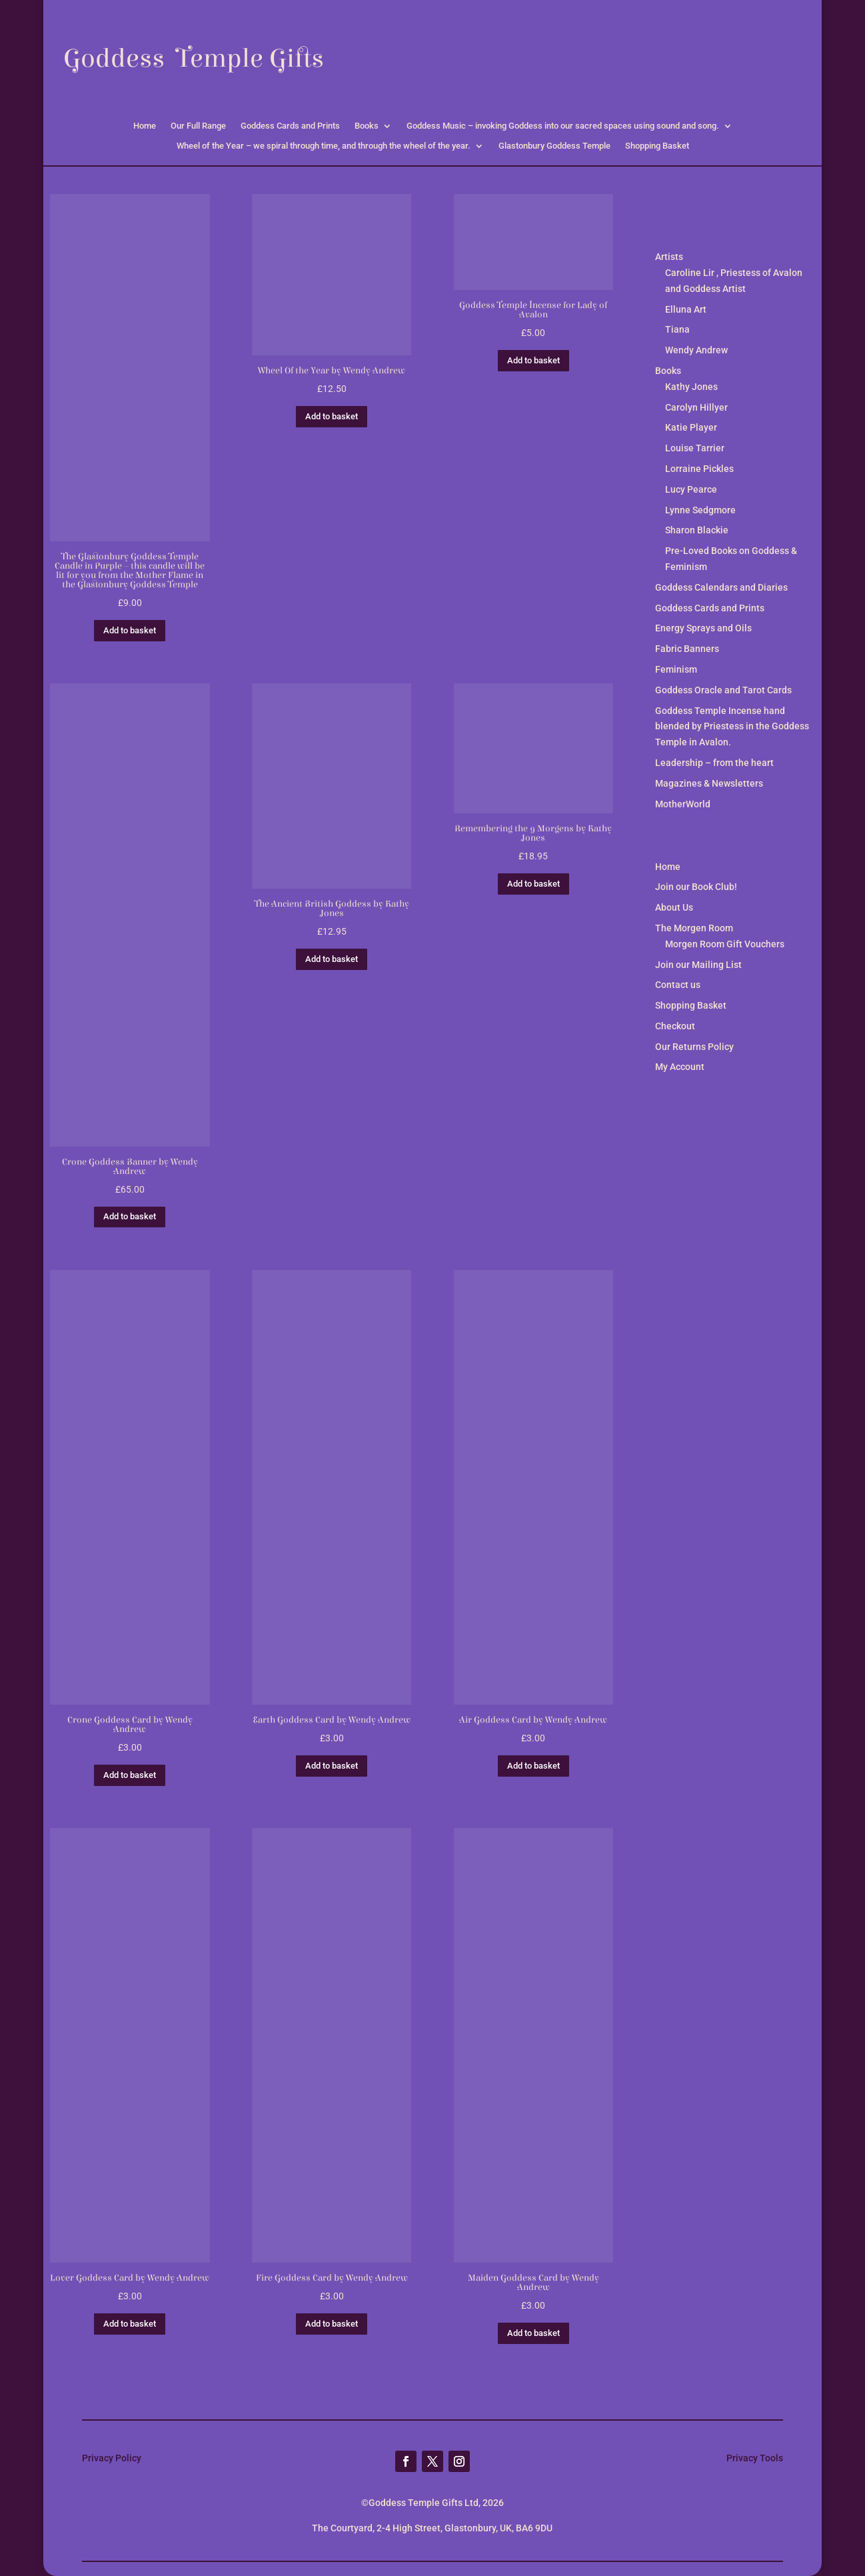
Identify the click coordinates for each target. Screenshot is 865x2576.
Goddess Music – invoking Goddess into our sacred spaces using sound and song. (563, 126)
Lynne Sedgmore (700, 510)
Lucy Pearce (691, 489)
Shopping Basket (657, 146)
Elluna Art (685, 309)
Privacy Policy (111, 2458)
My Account (679, 1066)
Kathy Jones (691, 386)
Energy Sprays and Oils (703, 628)
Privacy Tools (754, 2458)
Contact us (677, 984)
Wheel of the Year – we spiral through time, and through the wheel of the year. (323, 146)
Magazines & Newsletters (709, 783)
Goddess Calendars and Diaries (721, 587)
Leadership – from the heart (714, 762)
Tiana (677, 329)
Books (367, 126)
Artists (669, 256)
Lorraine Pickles (699, 468)
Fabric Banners (687, 648)
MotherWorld (682, 804)
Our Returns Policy (694, 1046)
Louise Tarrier (694, 448)
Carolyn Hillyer (696, 407)
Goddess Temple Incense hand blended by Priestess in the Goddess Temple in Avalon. (732, 726)
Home (144, 126)
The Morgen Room (694, 928)
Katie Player (691, 427)
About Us (674, 907)
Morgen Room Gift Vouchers (724, 944)
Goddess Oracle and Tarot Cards (723, 690)
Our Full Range (198, 126)
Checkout (675, 1026)
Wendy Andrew (696, 350)
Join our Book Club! (696, 886)
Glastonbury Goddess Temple (554, 146)
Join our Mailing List (698, 964)
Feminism (676, 669)
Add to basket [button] (129, 630)
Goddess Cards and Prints (290, 126)
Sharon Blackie (696, 530)
